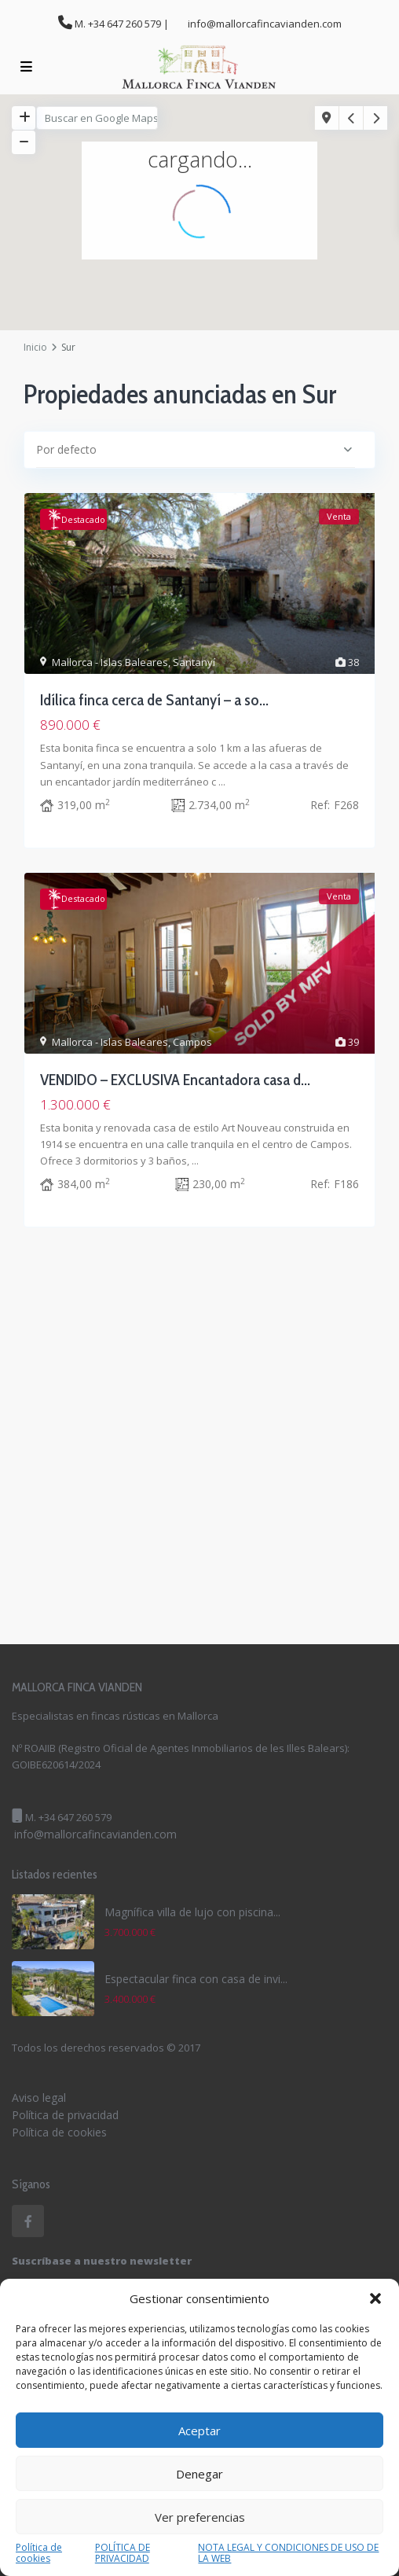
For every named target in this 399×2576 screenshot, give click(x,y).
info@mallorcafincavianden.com (95, 1834)
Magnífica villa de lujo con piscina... (192, 1911)
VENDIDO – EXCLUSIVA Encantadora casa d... (175, 1079)
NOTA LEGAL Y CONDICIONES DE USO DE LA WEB (288, 2553)
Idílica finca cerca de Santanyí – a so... (154, 699)
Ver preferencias (200, 2517)
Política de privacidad (65, 2114)
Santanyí (194, 662)
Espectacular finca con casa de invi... (195, 1978)
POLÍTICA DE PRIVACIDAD (122, 2553)
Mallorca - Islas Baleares (110, 662)
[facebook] (28, 2221)
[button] (375, 2298)
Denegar (199, 2474)
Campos (192, 1042)
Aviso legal (39, 2097)
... (221, 782)
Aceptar (199, 2430)
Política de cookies (39, 2553)
